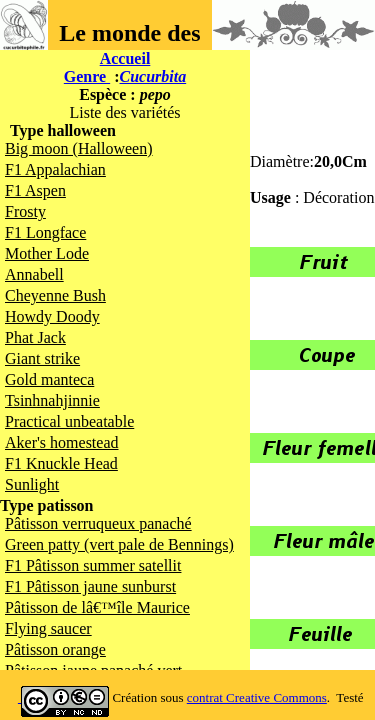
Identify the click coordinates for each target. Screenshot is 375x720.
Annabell (34, 274)
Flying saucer (48, 628)
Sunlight (32, 484)
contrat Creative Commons (257, 697)
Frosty (25, 211)
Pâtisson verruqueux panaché (98, 523)
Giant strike (42, 358)
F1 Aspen (35, 190)
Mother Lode (47, 253)
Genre (87, 76)
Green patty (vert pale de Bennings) (119, 544)
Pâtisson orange (55, 649)
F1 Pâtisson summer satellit (93, 565)
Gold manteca (49, 379)
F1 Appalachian (55, 169)
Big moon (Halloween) (79, 148)
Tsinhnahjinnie (52, 400)
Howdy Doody (52, 316)
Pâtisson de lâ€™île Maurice (97, 607)
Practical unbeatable (69, 421)
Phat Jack (35, 337)
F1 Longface (45, 232)
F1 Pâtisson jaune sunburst (90, 586)
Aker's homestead (62, 442)
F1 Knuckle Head (61, 463)
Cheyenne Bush (55, 295)
